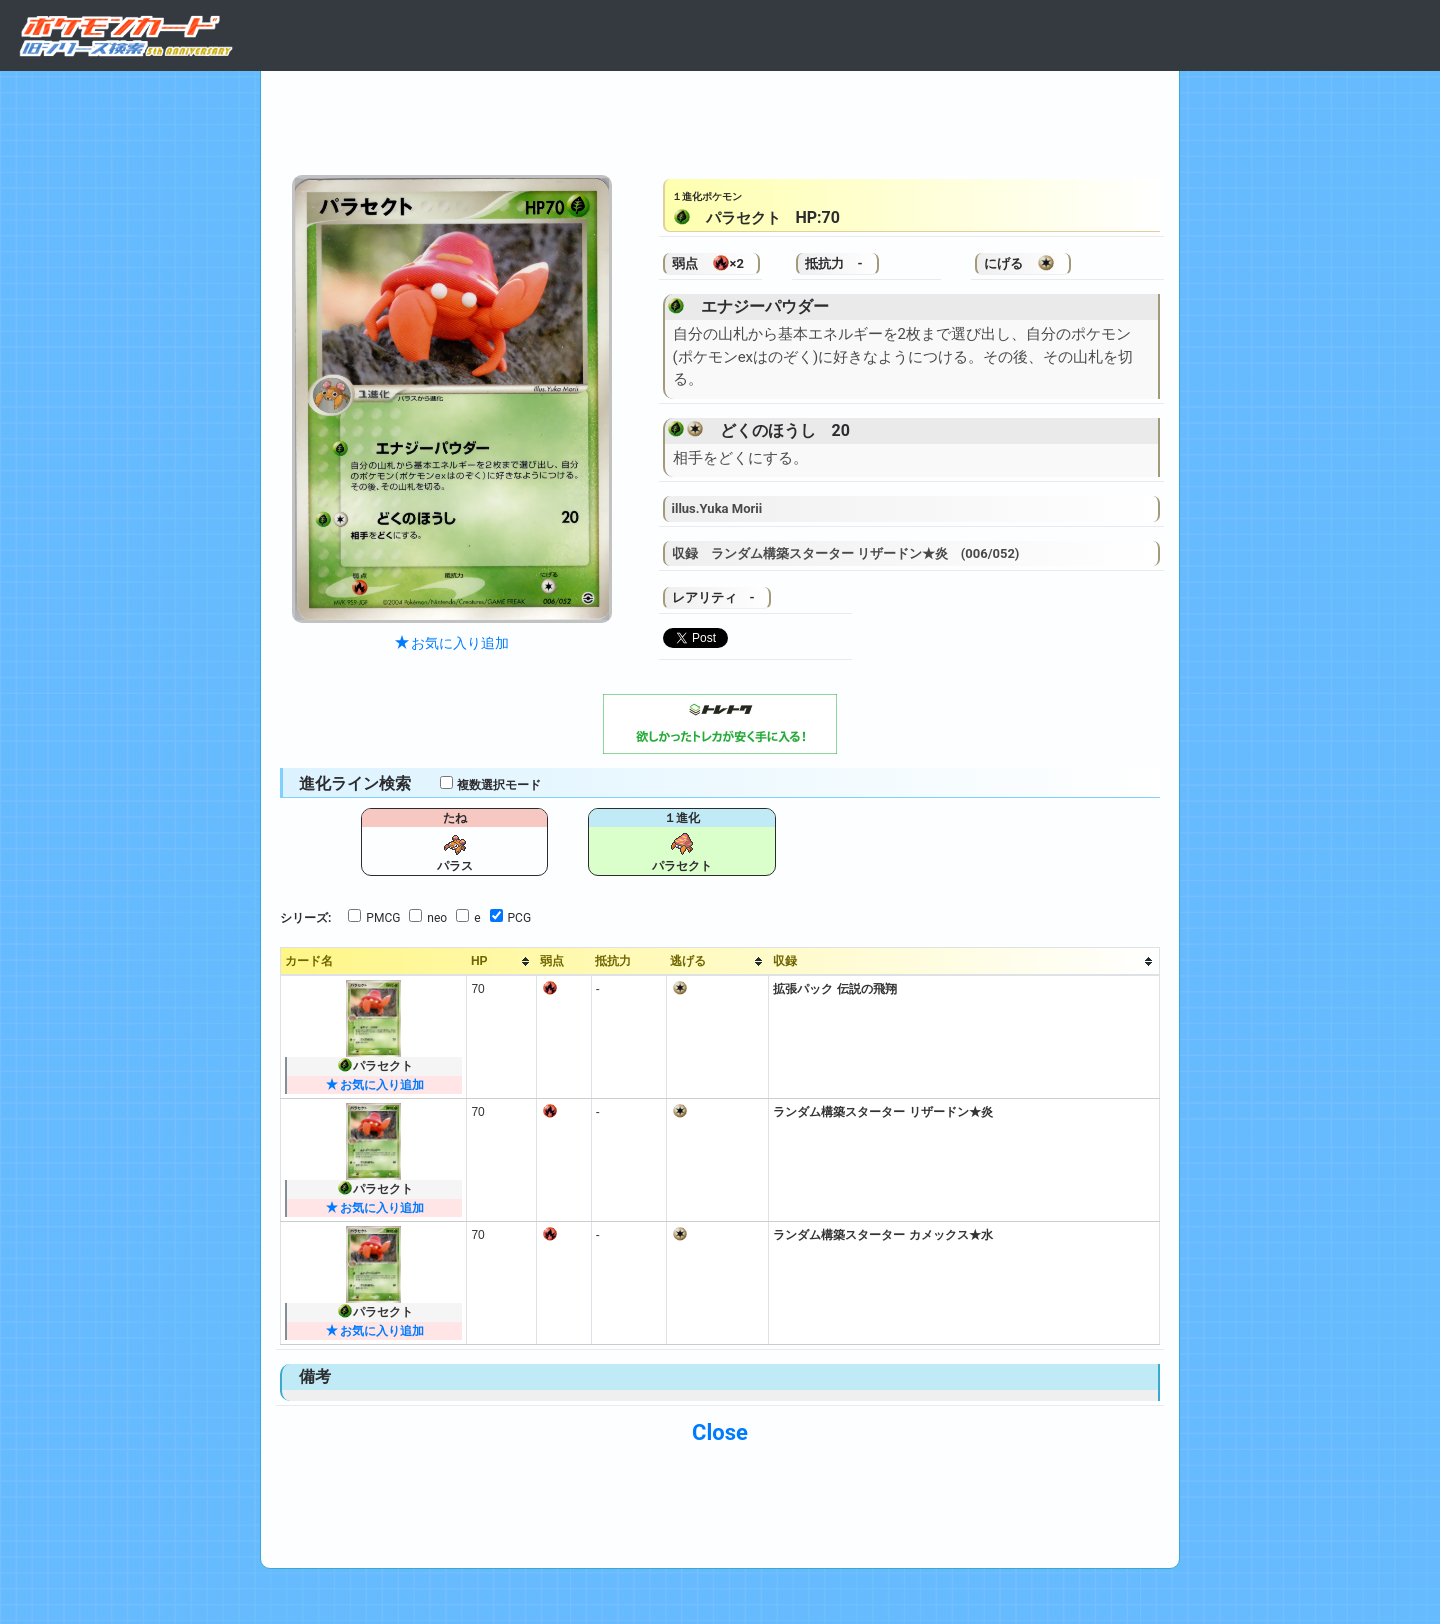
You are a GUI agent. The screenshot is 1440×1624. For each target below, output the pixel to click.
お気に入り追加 (452, 643)
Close (720, 1432)
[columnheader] (502, 962)
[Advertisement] (720, 118)
